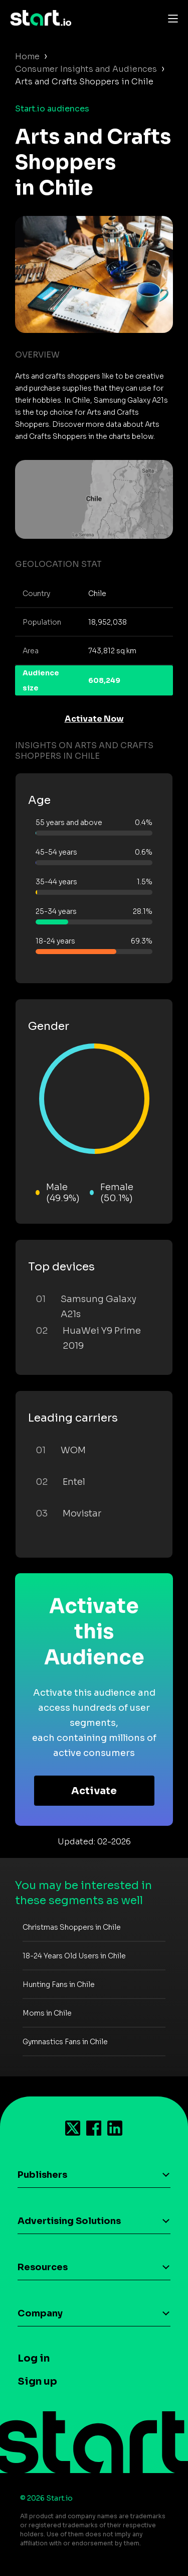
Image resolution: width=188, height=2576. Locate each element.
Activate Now (94, 719)
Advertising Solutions (69, 2221)
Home (27, 56)
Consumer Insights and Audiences (86, 69)
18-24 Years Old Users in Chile (74, 1955)
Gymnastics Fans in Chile (65, 2041)
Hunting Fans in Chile (59, 1984)
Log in (34, 2358)
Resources (43, 2267)
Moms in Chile (47, 2013)
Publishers (42, 2174)
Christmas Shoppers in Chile (72, 1927)
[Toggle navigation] (170, 18)
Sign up (37, 2381)
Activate (94, 1791)
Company (40, 2313)
